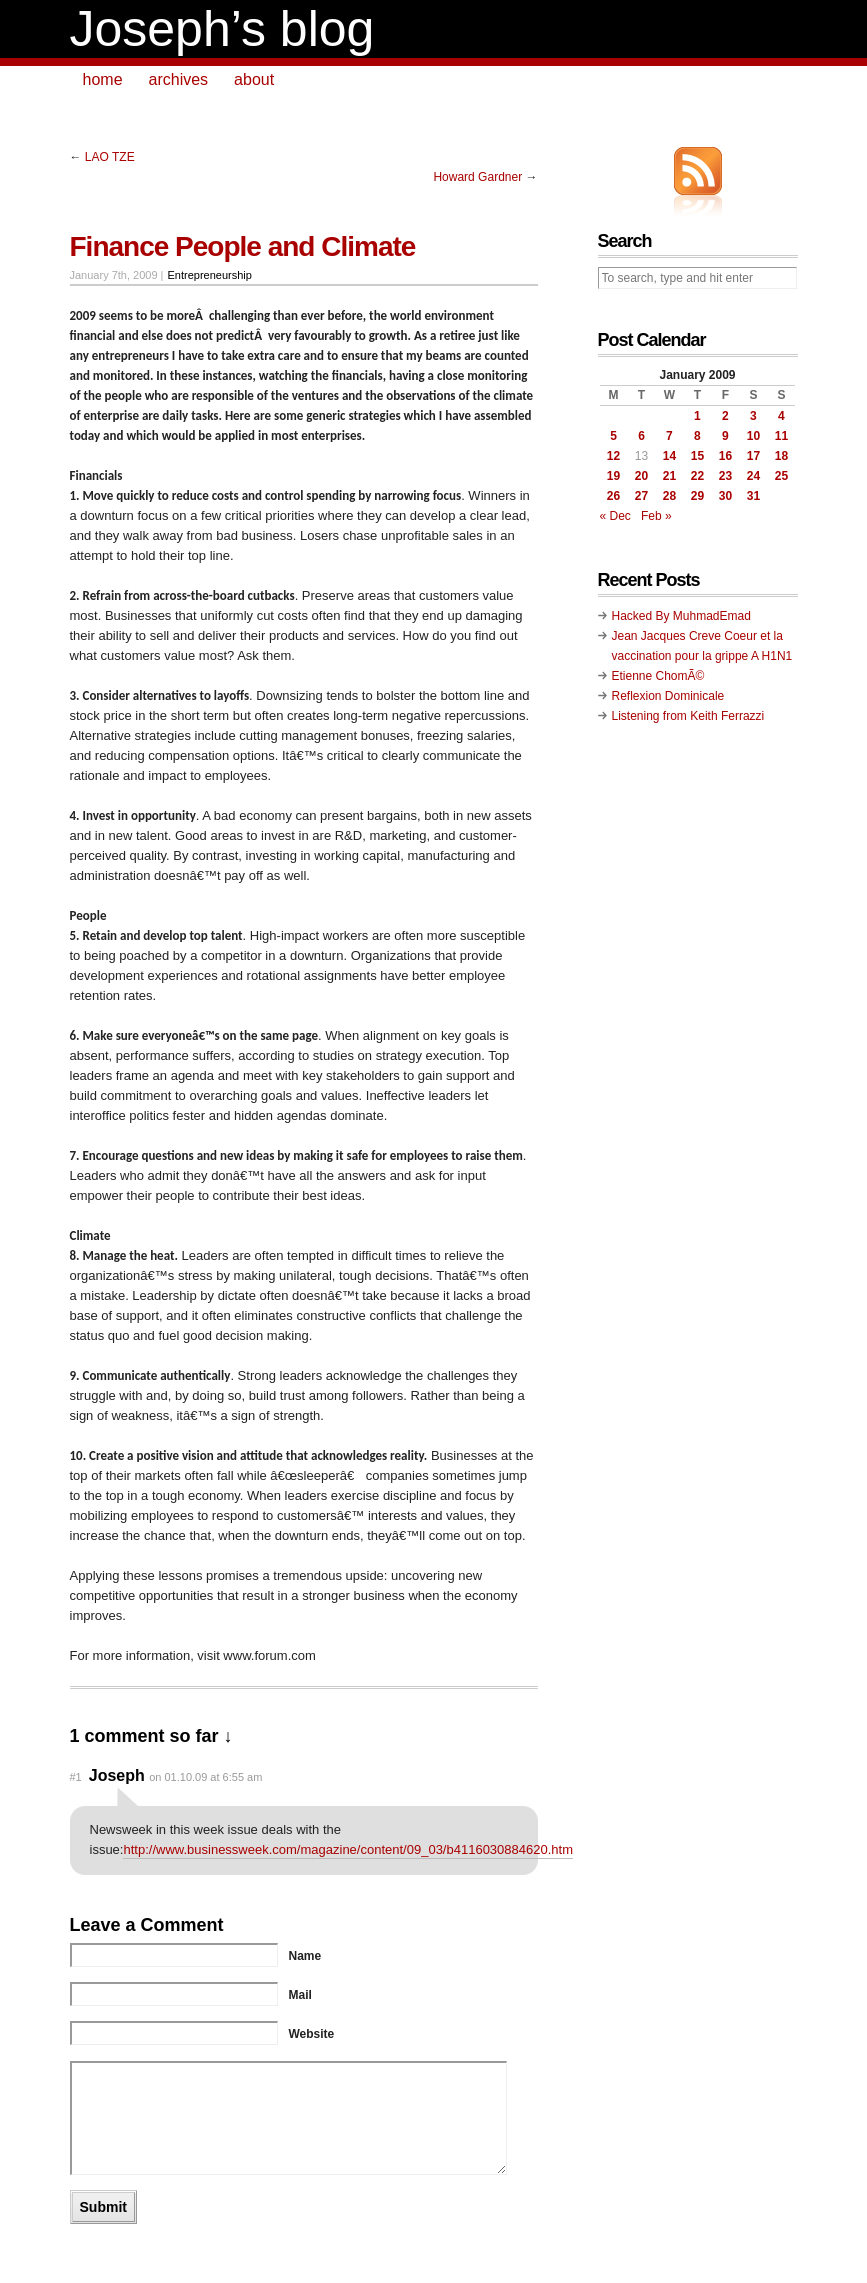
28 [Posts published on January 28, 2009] (669, 496)
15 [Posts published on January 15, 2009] (697, 456)
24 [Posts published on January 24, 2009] (753, 476)
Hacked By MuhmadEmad (681, 616)
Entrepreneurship (210, 275)
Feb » (656, 516)
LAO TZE (110, 157)
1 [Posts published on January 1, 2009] (697, 416)
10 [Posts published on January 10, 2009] (753, 436)
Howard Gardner (477, 177)
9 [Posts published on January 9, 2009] (725, 436)
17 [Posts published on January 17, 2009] (753, 456)
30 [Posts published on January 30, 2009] (725, 496)
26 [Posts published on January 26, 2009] (613, 496)
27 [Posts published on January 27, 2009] (641, 496)
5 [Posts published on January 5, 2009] (613, 436)
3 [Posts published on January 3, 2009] (753, 416)
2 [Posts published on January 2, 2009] (725, 416)
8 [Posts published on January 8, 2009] (697, 436)
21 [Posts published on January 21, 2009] (669, 476)
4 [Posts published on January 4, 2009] (781, 416)
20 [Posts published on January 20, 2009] (641, 476)
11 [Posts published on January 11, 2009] (781, 436)
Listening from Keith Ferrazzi (688, 716)
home (103, 79)
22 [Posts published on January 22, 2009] (697, 476)
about (254, 79)
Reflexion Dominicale (668, 696)
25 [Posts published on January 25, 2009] (781, 476)
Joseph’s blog (222, 29)
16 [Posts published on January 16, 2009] (725, 456)
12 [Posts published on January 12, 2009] (613, 456)
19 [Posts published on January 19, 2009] (613, 476)
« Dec (615, 516)
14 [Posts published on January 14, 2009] (669, 456)
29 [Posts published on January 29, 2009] (697, 496)
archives (179, 79)
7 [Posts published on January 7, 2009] (669, 436)
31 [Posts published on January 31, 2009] (753, 496)
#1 (76, 1777)
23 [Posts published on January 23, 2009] (725, 476)
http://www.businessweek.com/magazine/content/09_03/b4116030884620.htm (348, 1849)
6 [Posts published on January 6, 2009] (641, 436)
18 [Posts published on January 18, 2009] (781, 456)
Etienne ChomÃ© (658, 676)
